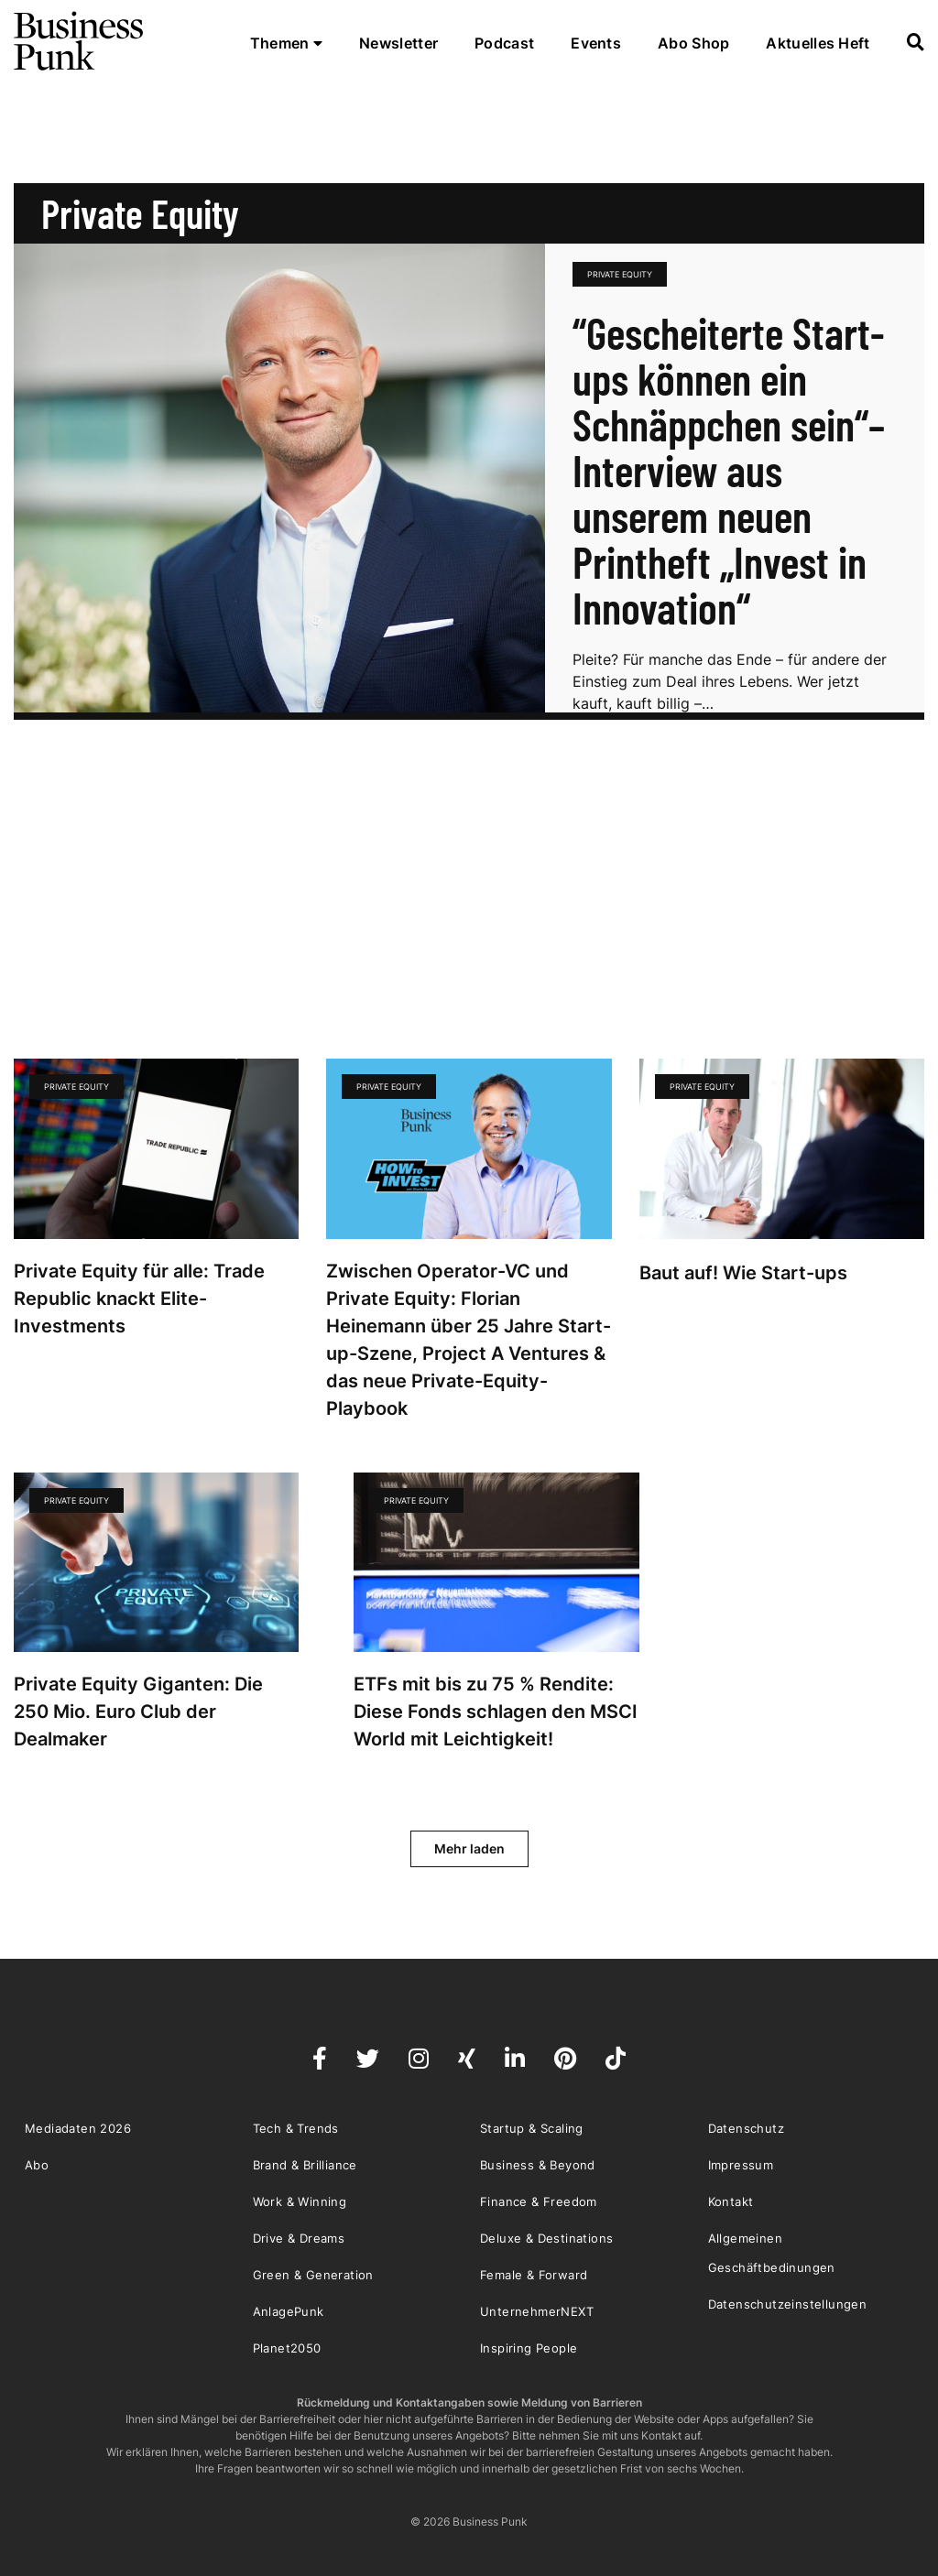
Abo (37, 2165)
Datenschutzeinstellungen (787, 2304)
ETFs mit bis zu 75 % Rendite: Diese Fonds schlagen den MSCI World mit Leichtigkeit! (496, 1711)
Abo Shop (693, 43)
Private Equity (619, 274)
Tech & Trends (296, 2128)
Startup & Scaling (532, 2128)
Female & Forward (533, 2274)
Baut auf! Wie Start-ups (743, 1273)
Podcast (504, 43)
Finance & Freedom (538, 2201)
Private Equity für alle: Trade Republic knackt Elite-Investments (139, 1298)
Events (596, 43)
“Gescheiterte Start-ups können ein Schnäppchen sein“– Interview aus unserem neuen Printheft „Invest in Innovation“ (729, 470)
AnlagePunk (288, 2311)
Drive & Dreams (299, 2238)
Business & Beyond (537, 2165)
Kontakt (731, 2201)
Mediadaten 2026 (78, 2128)
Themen (286, 43)
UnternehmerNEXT (537, 2311)
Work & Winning (300, 2201)
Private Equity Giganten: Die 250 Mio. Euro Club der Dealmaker (138, 1711)
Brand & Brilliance (305, 2165)
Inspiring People (528, 2348)
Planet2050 (287, 2348)
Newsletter (398, 43)
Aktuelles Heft (817, 43)
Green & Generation (313, 2274)
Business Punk (80, 41)
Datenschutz (746, 2128)
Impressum (741, 2165)
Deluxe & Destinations (546, 2238)
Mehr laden (469, 1848)
